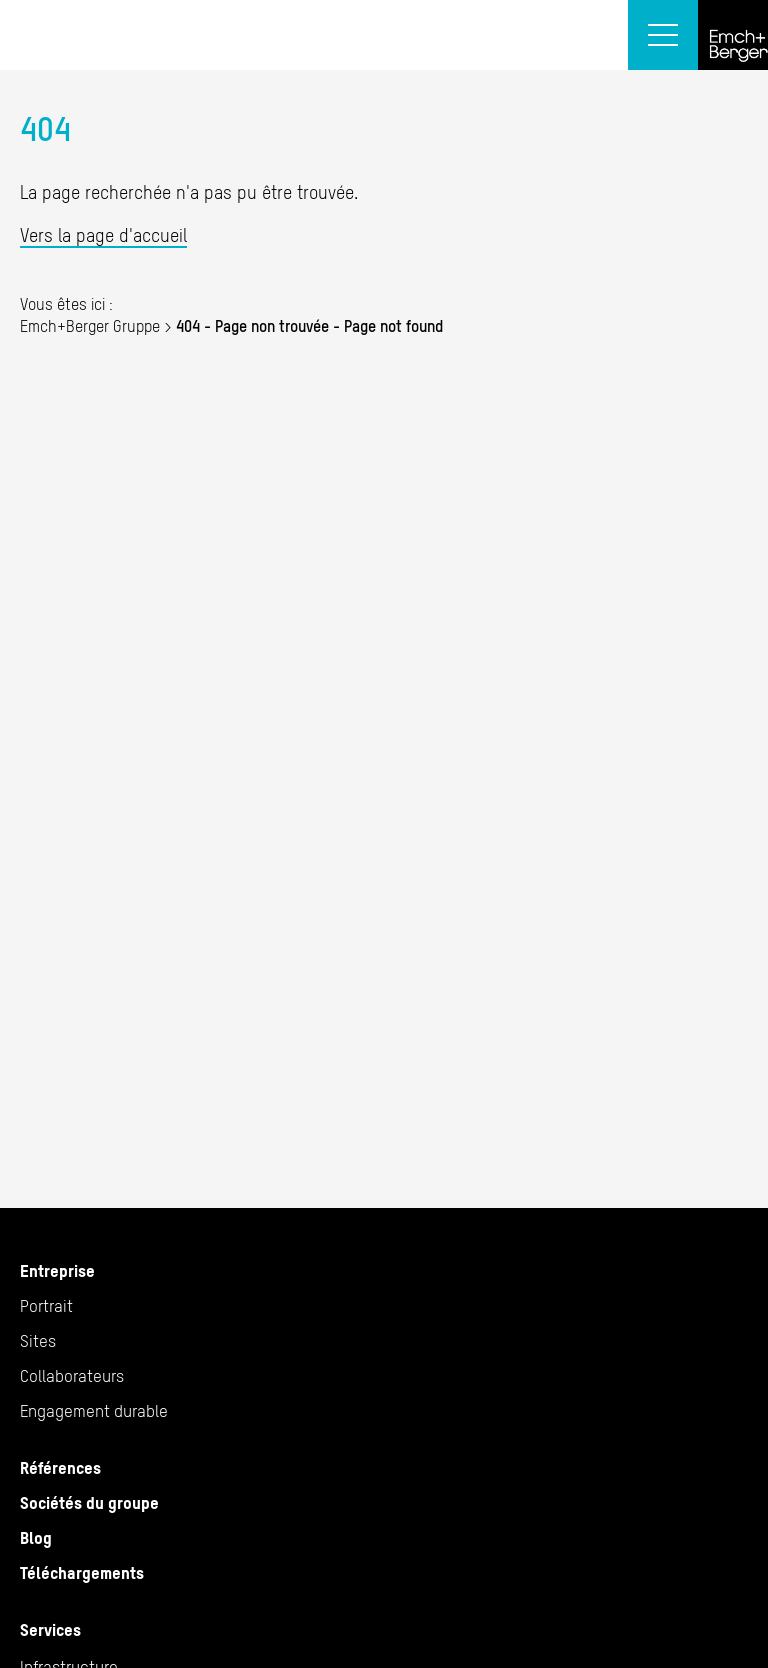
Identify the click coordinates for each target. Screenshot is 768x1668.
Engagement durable (94, 1411)
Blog (36, 1538)
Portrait (46, 1306)
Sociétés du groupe (89, 1503)
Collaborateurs (72, 1376)
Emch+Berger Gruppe (90, 326)
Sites (38, 1341)
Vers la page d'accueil (103, 235)
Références (60, 1468)
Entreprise (57, 1271)
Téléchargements (82, 1573)
